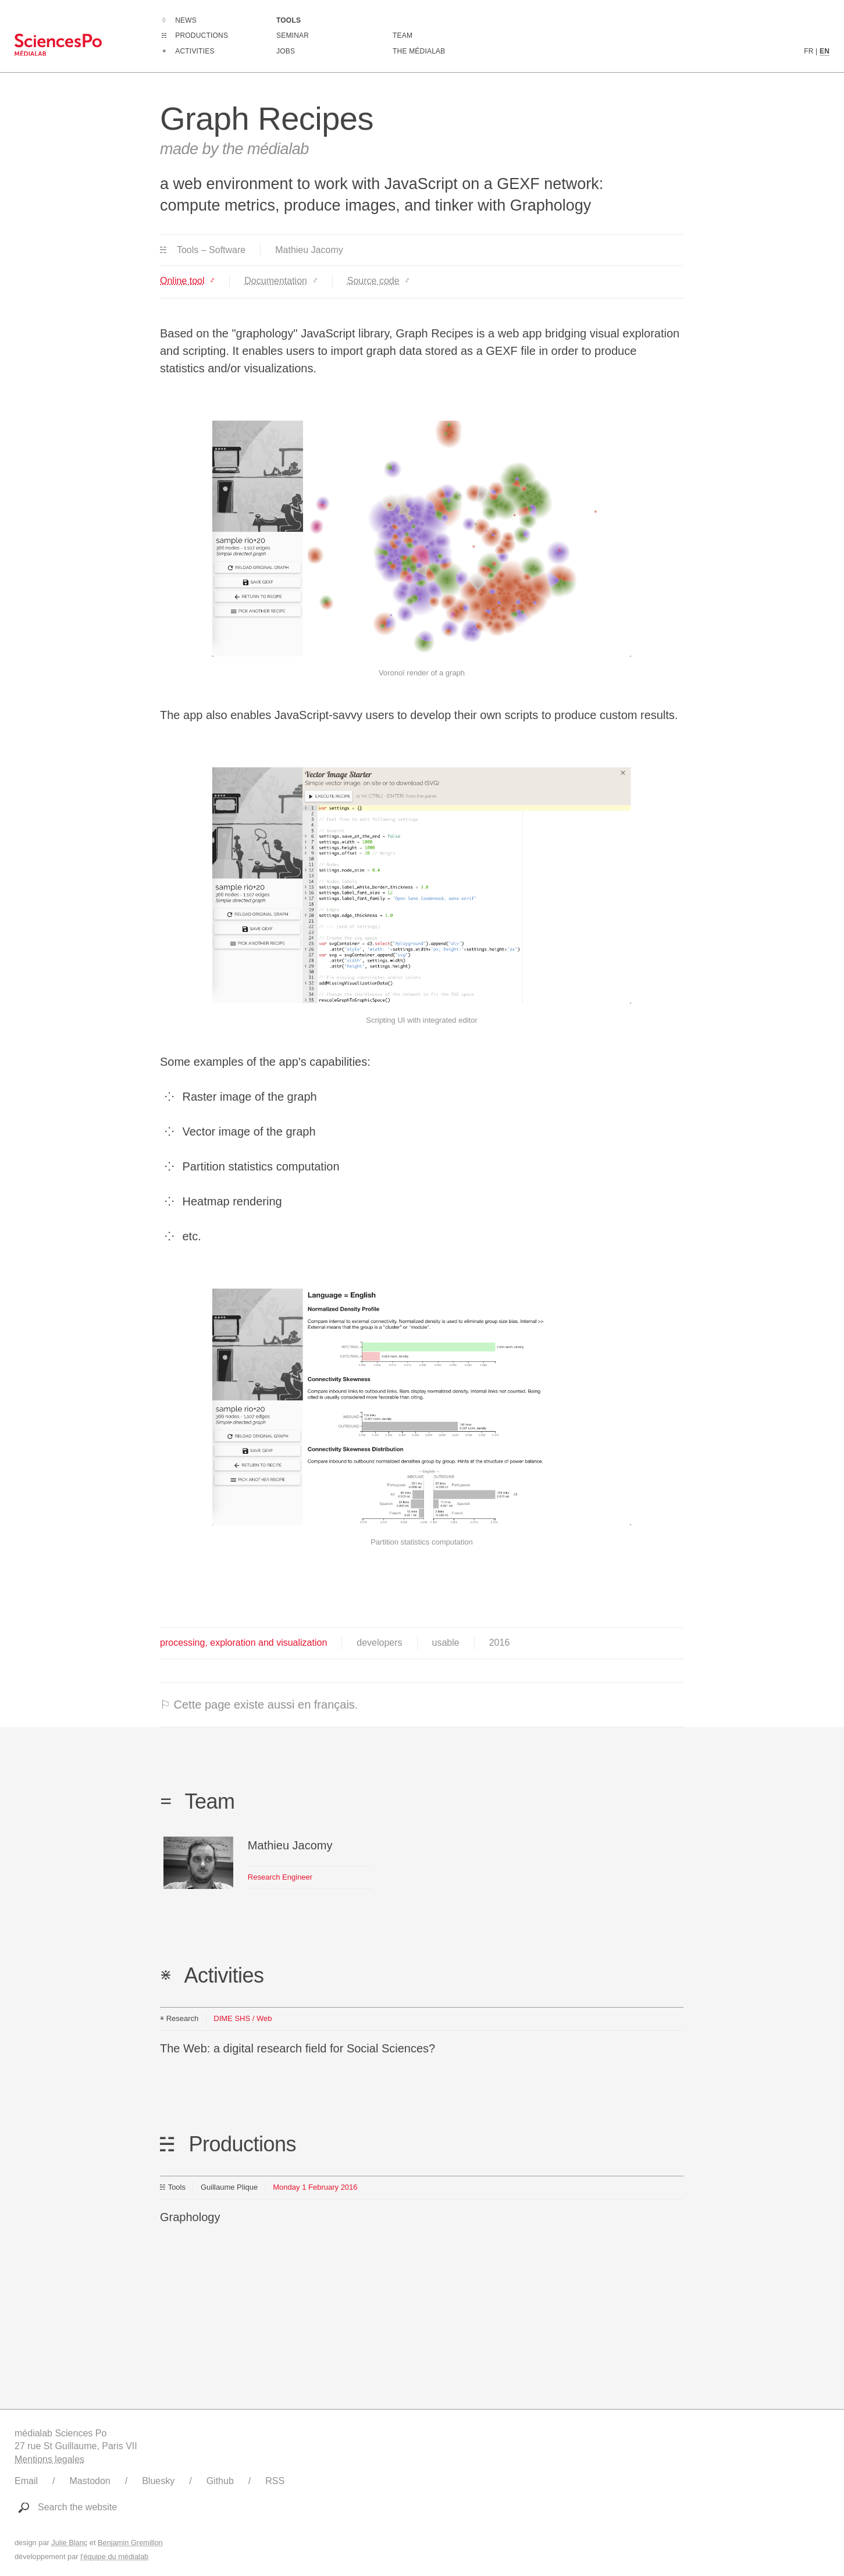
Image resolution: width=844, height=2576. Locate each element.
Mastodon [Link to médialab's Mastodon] (89, 2481)
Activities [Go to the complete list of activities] (194, 51)
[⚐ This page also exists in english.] (421, 1704)
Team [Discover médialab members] (402, 35)
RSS (274, 2481)
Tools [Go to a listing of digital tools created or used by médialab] (288, 20)
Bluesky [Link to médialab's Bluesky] (158, 2481)
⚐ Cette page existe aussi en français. (259, 1704)
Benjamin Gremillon (130, 2542)
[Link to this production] (421, 2207)
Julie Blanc (69, 2542)
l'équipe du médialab (114, 2556)
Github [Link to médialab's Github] (220, 2481)
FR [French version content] (808, 51)
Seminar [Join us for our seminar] (292, 35)
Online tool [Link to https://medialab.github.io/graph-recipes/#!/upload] (182, 281)
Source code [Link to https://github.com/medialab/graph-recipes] (373, 281)
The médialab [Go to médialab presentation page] (419, 51)
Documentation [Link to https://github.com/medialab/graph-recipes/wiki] (275, 281)
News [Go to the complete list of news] (186, 20)
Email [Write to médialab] (26, 2481)
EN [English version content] (824, 51)
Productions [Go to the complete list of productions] (201, 35)
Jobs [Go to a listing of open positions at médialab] (285, 51)
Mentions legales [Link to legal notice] (49, 2459)
